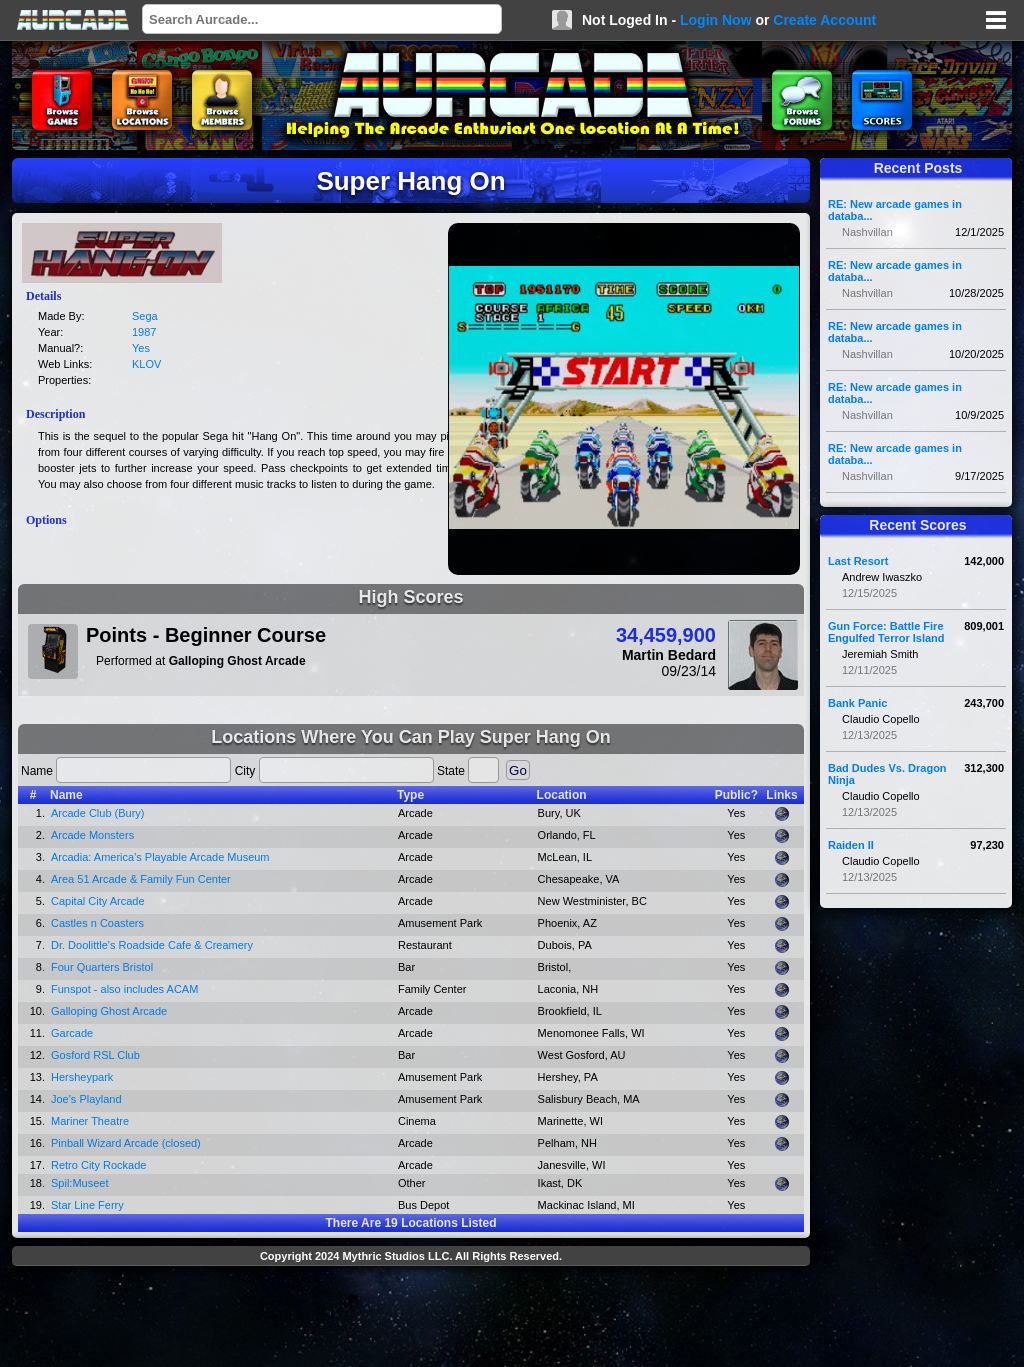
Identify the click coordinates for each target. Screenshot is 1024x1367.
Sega (145, 316)
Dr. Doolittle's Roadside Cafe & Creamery (152, 945)
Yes (141, 348)
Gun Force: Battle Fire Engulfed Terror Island (886, 632)
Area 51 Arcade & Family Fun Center (141, 879)
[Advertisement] (411, 1319)
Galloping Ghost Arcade (109, 1011)
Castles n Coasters (97, 923)
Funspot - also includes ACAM (124, 989)
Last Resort (858, 561)
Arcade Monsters (92, 835)
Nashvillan (867, 232)
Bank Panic (857, 703)
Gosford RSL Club (95, 1055)
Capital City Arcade (98, 901)
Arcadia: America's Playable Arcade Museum (160, 857)
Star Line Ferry (87, 1205)
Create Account (824, 20)
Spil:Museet (79, 1183)
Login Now (716, 20)
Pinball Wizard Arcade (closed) (126, 1143)
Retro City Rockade (98, 1165)
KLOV (146, 364)
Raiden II (851, 845)
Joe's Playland (86, 1099)
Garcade (72, 1033)
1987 (144, 332)
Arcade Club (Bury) (98, 813)
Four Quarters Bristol (102, 967)
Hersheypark (82, 1077)
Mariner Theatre (90, 1121)
